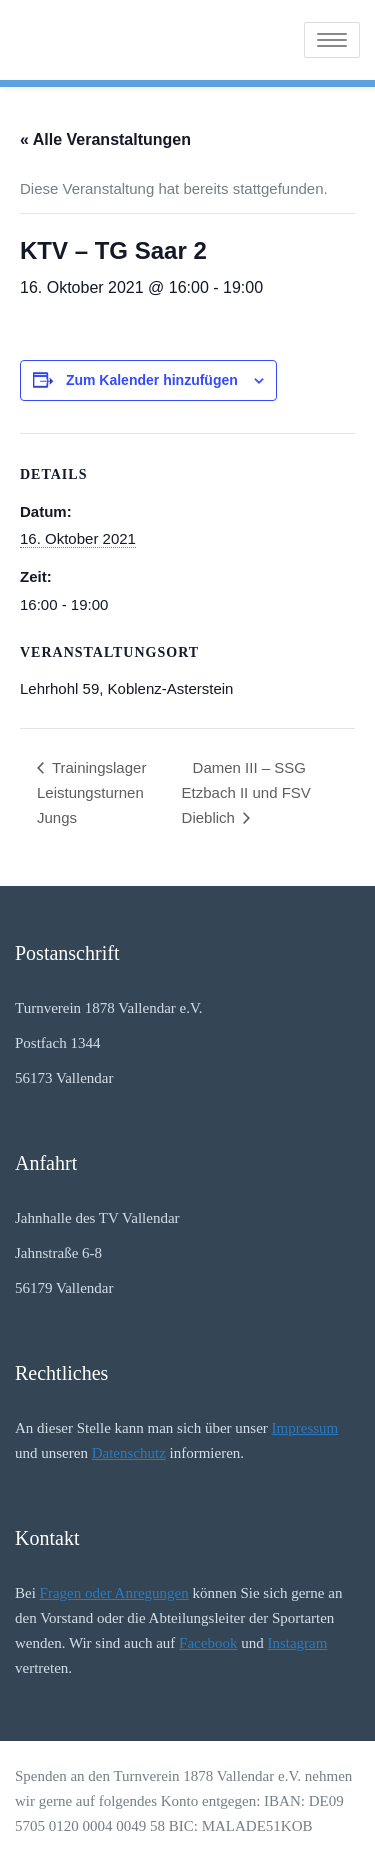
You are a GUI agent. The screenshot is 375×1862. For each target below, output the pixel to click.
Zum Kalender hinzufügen (152, 380)
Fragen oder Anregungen (114, 1593)
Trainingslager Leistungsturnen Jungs (91, 792)
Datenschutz (129, 1453)
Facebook (208, 1643)
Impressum (305, 1428)
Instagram (297, 1643)
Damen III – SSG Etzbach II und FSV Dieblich (246, 792)
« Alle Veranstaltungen (105, 139)
